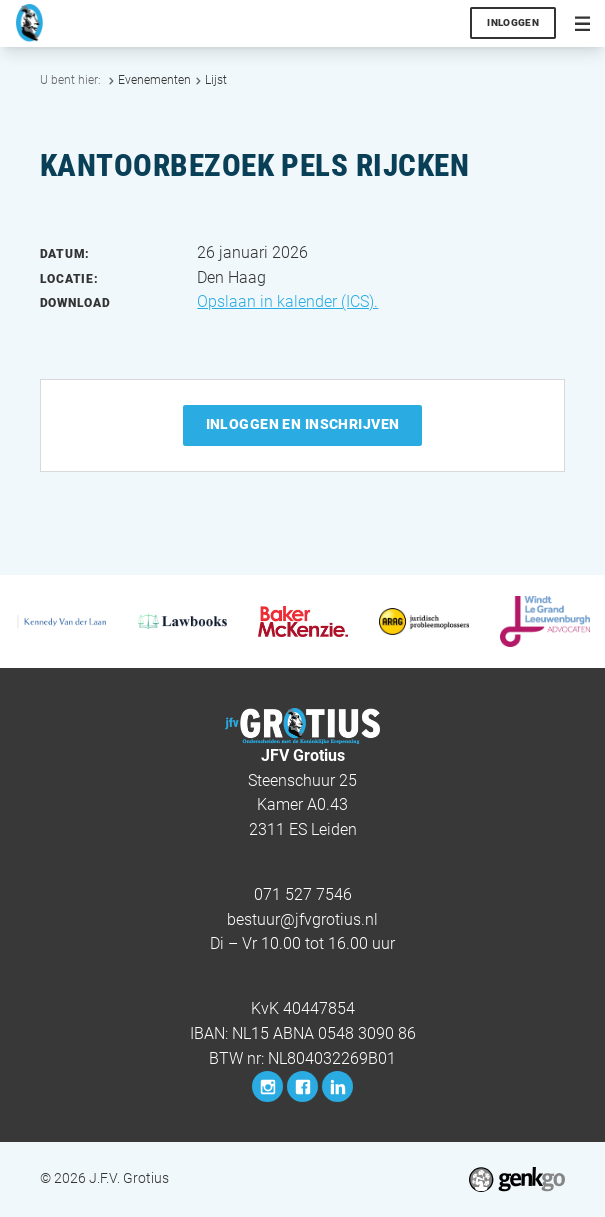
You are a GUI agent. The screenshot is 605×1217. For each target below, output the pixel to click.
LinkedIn (337, 1086)
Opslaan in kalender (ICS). (287, 302)
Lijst (216, 80)
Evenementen (154, 80)
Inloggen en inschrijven (303, 424)
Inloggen (513, 22)
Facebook (302, 1086)
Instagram (267, 1086)
